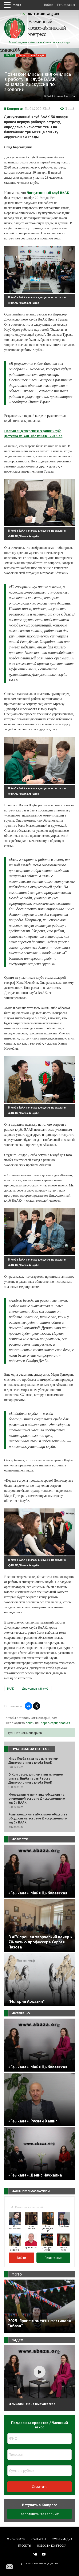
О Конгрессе (16, 2539)
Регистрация (66, 5)
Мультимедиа (62, 2539)
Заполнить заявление (39, 2513)
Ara (56, 14)
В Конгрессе (13, 108)
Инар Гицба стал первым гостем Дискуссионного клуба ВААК (33, 1761)
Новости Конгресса (51, 2545)
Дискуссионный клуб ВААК (48, 192)
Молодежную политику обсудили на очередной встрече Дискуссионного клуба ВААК (36, 1798)
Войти (48, 5)
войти (30, 1723)
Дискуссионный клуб (31, 55)
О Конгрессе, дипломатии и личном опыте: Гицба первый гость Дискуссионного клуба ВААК (35, 1778)
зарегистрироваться (55, 1723)
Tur (36, 14)
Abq (50, 14)
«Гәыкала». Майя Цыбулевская (31, 2404)
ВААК (9, 55)
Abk (43, 14)
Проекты (24, 2545)
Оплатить (39, 2486)
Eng (29, 14)
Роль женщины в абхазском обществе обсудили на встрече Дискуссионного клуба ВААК (37, 1818)
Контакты (38, 2539)
